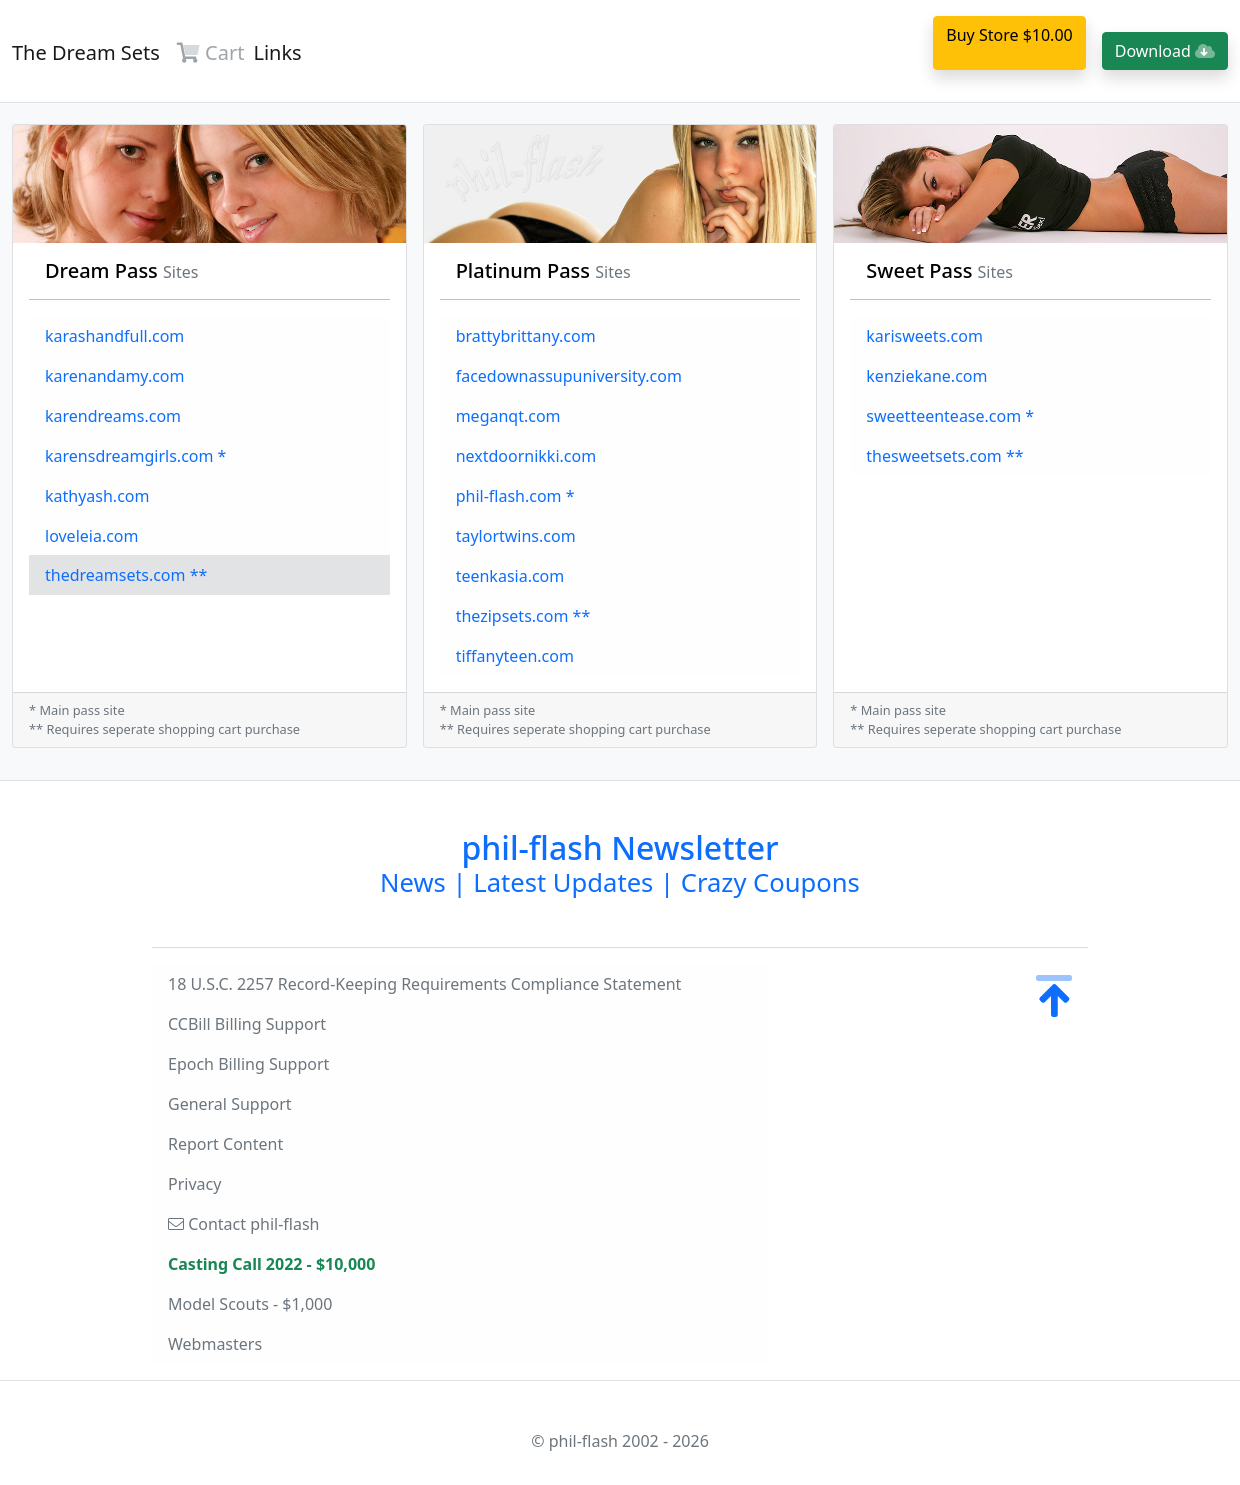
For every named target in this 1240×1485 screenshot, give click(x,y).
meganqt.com (508, 416)
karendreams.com (113, 416)
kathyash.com (97, 496)
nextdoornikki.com (526, 456)
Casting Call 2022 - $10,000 (271, 1264)
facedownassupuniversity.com (569, 376)
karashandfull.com (114, 336)
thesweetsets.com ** (944, 456)
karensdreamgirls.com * (135, 456)
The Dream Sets (86, 52)
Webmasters (215, 1344)
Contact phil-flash (244, 1224)
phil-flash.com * (515, 496)
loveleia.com (92, 536)
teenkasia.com (510, 576)
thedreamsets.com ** (126, 575)
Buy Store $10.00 (1009, 35)
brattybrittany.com (526, 336)
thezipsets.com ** (523, 616)
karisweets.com (924, 336)
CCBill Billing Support (247, 1024)
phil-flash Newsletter (620, 862)
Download (1165, 51)
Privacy (194, 1184)
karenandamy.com (115, 376)
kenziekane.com (926, 376)
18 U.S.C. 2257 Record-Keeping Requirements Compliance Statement (424, 984)
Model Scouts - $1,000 (250, 1304)
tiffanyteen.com (515, 656)
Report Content (225, 1144)
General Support (230, 1104)
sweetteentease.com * (950, 416)
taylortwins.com (516, 536)
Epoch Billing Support (248, 1064)
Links (277, 52)
